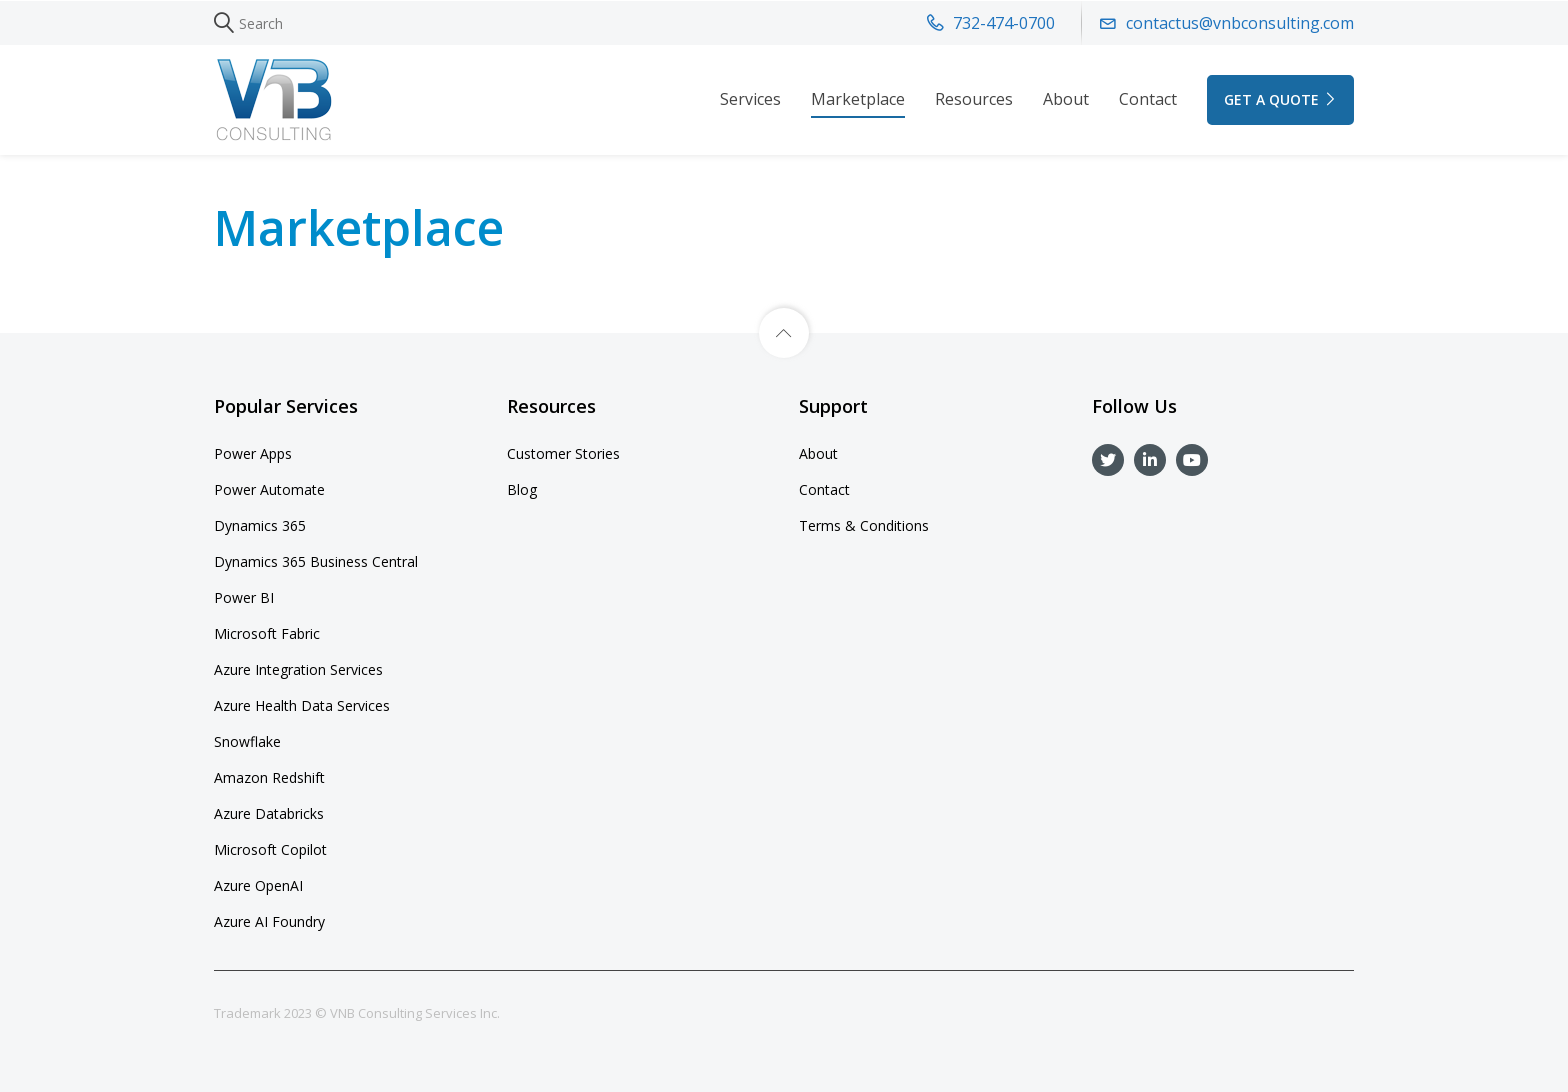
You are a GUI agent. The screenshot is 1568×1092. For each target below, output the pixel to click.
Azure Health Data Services (302, 705)
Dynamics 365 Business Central (316, 561)
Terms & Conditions (864, 525)
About (1066, 99)
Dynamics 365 (260, 525)
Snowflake (247, 741)
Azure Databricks (269, 813)
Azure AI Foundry (269, 921)
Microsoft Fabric (267, 633)
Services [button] (750, 99)
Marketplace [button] (858, 99)
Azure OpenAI (258, 885)
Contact (1148, 99)
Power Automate (269, 489)
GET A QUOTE (1280, 99)
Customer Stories (563, 453)
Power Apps (253, 453)
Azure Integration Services (298, 669)
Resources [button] (974, 99)
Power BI (244, 597)
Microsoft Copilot (270, 849)
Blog (522, 489)
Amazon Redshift (269, 777)
